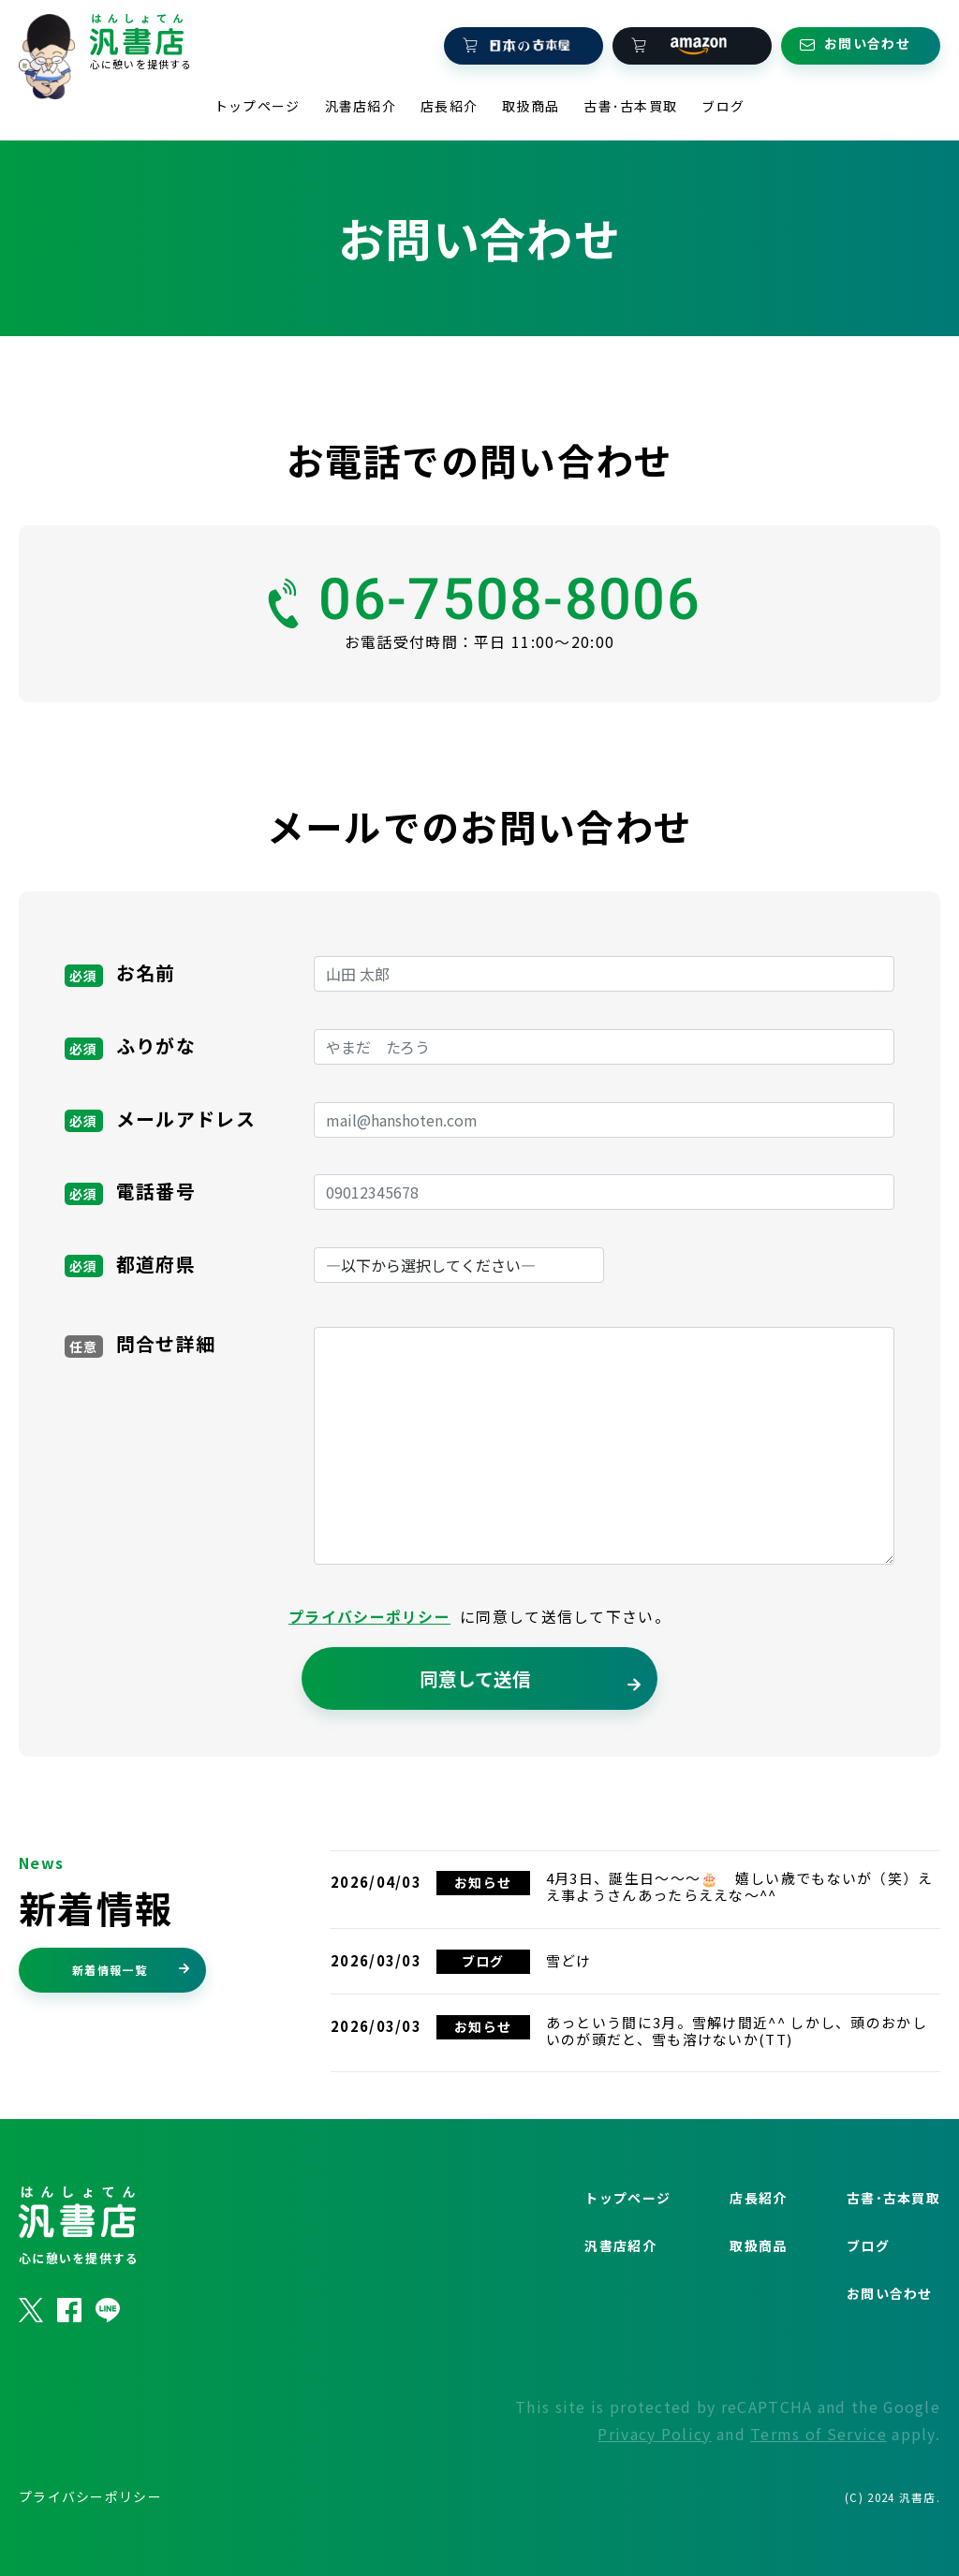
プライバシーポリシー (369, 1663)
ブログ (723, 97)
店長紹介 (449, 97)
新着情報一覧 (131, 2015)
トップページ (257, 97)
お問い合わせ (890, 2340)
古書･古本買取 (630, 97)
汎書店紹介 (361, 97)
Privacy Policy (654, 2480)
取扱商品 (530, 97)
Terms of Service (818, 2480)
